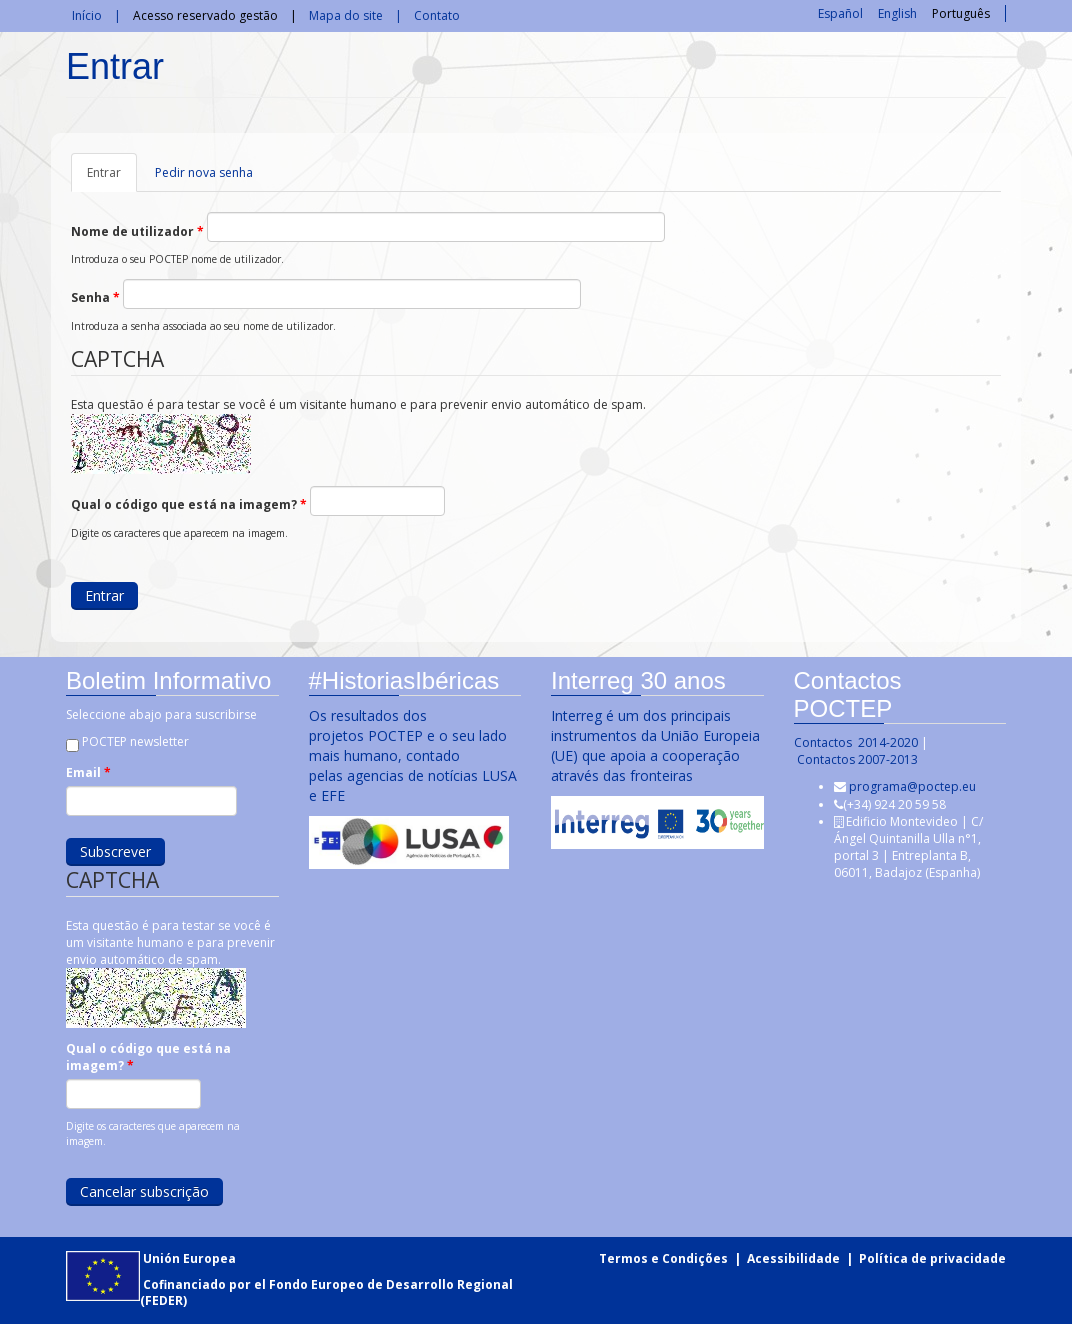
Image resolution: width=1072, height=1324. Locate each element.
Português (961, 13)
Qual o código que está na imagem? (189, 504)
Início (87, 15)
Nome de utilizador (137, 231)
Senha (95, 297)
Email (86, 772)
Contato (437, 15)
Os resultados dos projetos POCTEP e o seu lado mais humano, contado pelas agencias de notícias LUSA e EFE (411, 755)
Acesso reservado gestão (205, 15)
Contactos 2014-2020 (854, 742)
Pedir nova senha (204, 172)
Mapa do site (346, 15)
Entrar (112, 178)
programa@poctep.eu (910, 786)
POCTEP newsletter (133, 741)
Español (840, 13)
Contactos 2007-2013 (855, 759)
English (897, 13)
